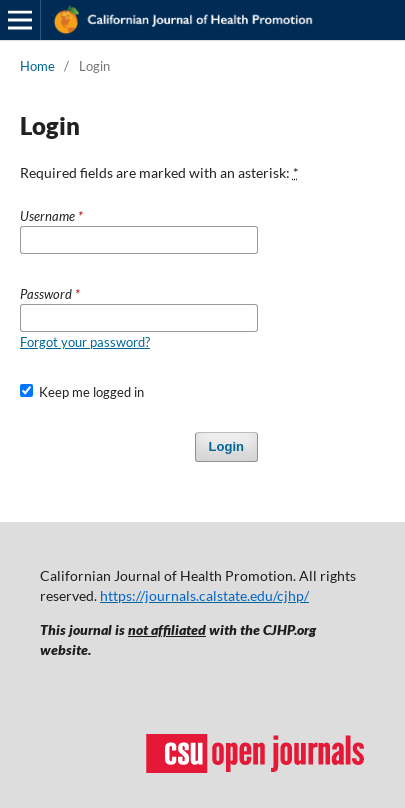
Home (37, 66)
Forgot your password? (85, 342)
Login (226, 446)
